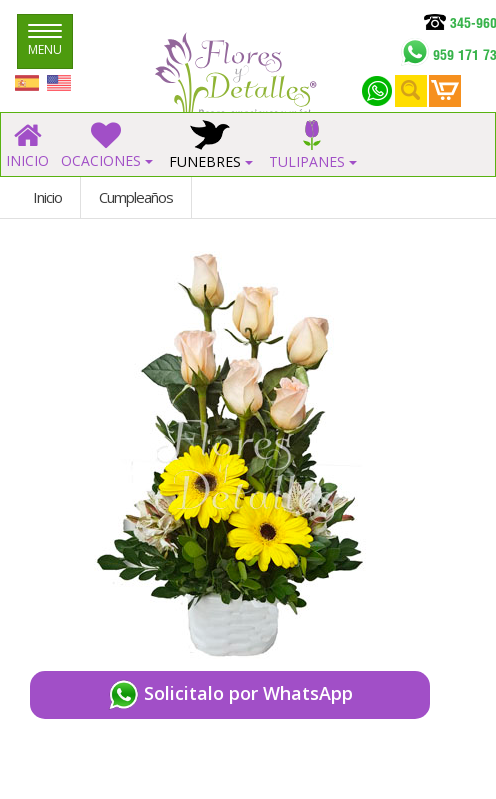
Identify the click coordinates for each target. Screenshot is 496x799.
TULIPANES (313, 145)
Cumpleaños (136, 197)
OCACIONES (107, 145)
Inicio (47, 197)
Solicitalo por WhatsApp (230, 695)
